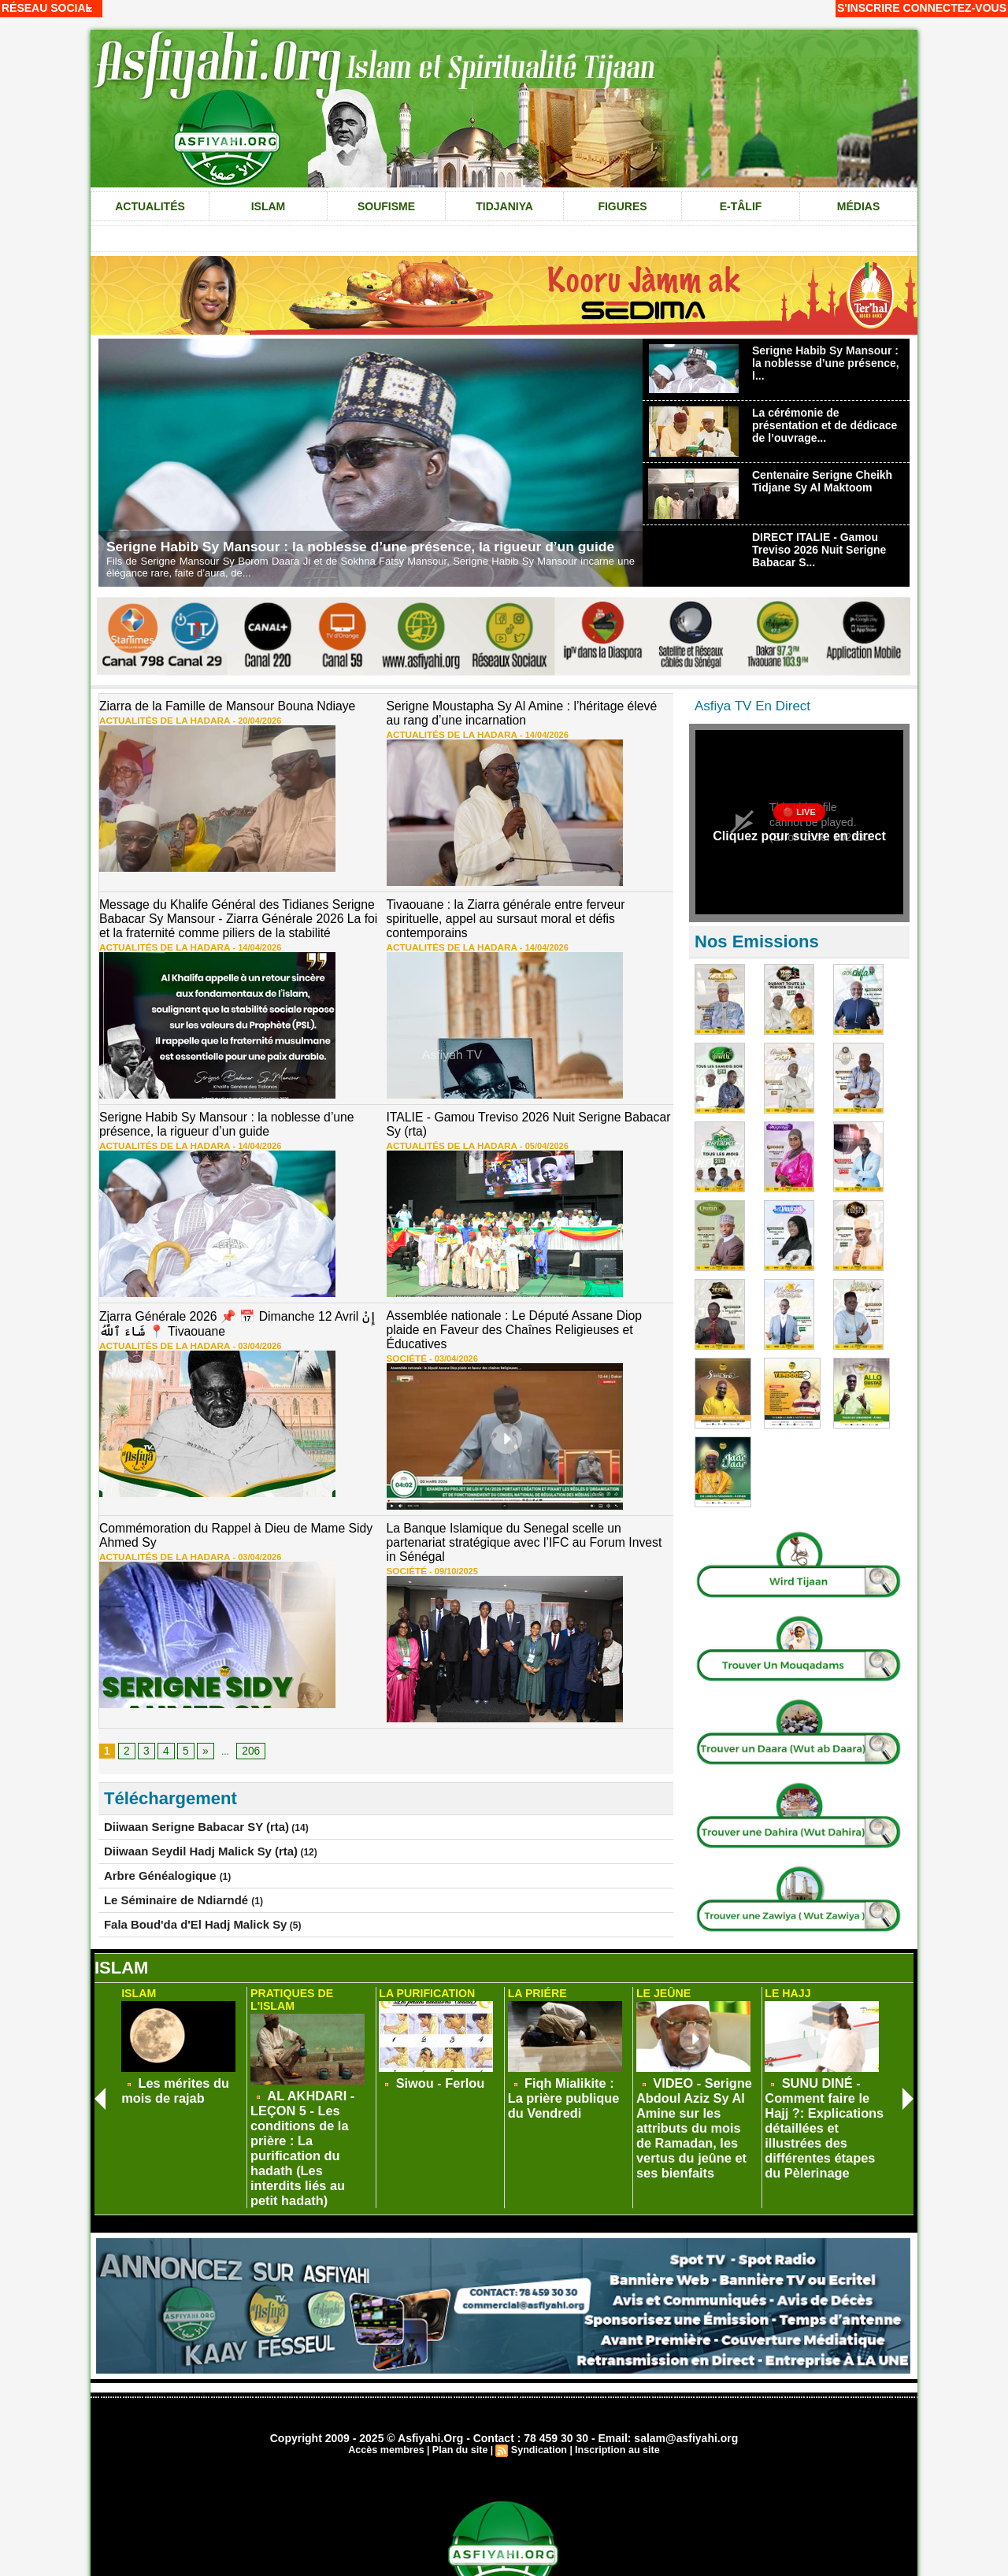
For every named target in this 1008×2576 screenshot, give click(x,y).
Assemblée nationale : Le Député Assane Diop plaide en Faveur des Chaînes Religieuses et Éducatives (524, 1308)
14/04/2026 (523, 731)
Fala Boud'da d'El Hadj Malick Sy (177, 1868)
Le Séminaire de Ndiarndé (163, 1845)
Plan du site (461, 2381)
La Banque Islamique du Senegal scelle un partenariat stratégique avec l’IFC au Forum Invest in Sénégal (519, 1502)
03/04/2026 (236, 1327)
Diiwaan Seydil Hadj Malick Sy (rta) (182, 1799)
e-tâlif (741, 206)
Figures (622, 206)
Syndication (538, 2381)
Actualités (150, 206)
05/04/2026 (523, 1132)
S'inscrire (868, 8)
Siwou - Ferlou (428, 2070)
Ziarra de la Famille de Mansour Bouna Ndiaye (213, 705)
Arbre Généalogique (150, 1822)
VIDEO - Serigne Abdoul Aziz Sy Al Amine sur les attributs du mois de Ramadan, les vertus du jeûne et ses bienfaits (696, 2092)
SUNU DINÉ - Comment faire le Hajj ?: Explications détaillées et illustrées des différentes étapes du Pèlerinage (825, 2092)
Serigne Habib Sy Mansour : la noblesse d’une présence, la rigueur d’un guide (369, 546)
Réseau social (47, 8)
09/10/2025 (446, 1521)
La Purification (423, 1983)
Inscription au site (613, 2381)
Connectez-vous (954, 8)
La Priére (535, 1983)
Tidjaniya (504, 206)
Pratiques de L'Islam (310, 1983)
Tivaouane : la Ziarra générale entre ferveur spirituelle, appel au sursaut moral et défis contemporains (519, 906)
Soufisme (386, 206)
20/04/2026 (236, 718)
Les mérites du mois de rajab (182, 2076)
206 (246, 1701)
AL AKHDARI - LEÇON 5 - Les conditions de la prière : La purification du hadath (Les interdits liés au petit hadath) (308, 2092)
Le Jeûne (661, 1983)
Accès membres (390, 2381)
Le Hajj (785, 1983)
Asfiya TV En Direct (752, 706)
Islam (268, 206)
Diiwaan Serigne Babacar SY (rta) (178, 1776)
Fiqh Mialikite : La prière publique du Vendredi (556, 2081)
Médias (858, 206)
